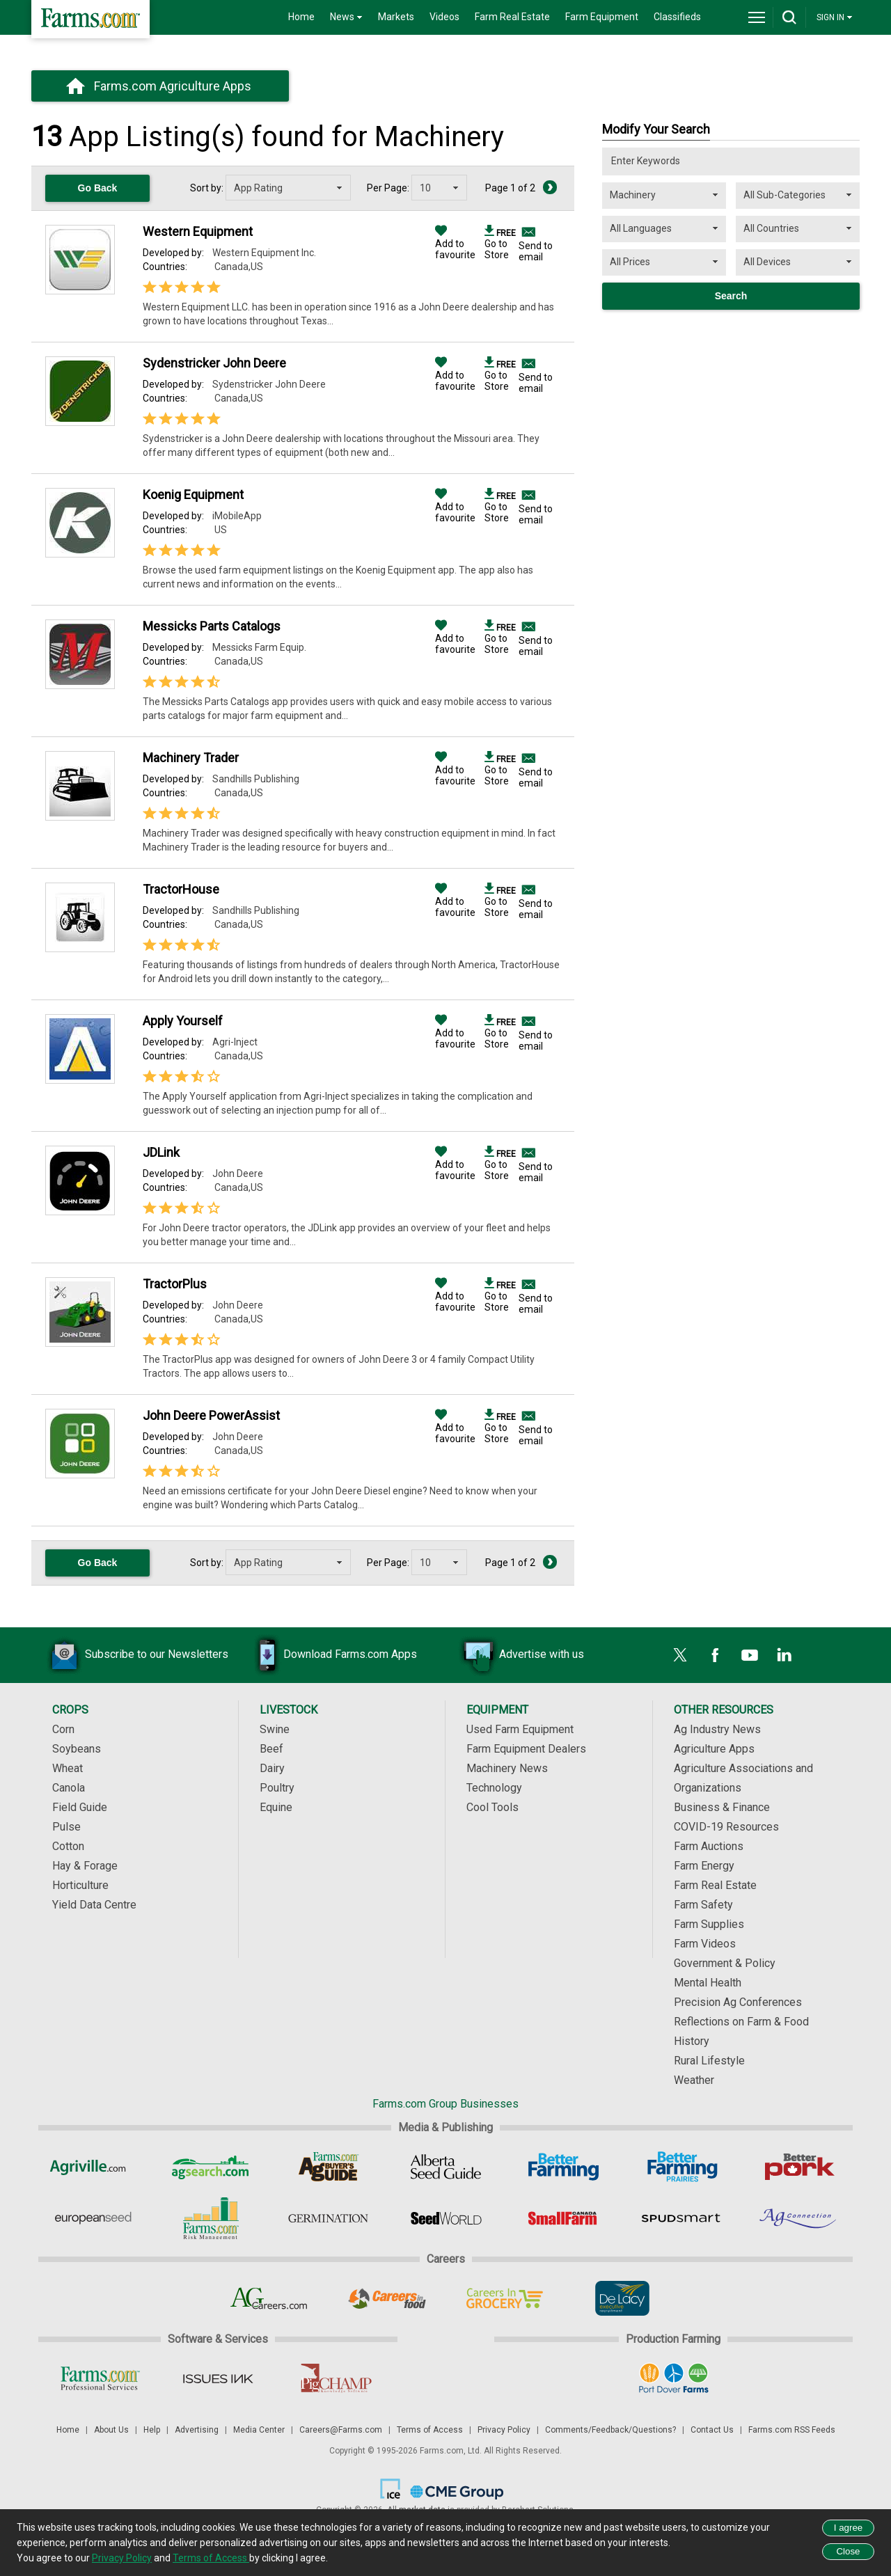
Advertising (197, 2430)
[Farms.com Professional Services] (99, 2378)
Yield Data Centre (94, 1904)
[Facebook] (715, 1655)
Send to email (536, 251)
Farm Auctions (708, 1846)
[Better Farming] (563, 2167)
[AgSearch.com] (210, 2167)
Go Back (98, 187)
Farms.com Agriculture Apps (172, 86)
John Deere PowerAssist (211, 1415)
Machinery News (507, 1768)
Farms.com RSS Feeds (791, 2430)
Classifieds (677, 16)
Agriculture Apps (714, 1748)
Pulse (66, 1826)
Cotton (68, 1846)
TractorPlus (175, 1284)
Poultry (277, 1787)
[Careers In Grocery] (504, 2298)
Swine (275, 1729)
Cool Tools (492, 1807)
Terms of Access (430, 2430)
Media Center (259, 2430)
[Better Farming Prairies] (681, 2167)
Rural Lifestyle (709, 2060)
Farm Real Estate (512, 16)
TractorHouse (181, 889)
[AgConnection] (798, 2218)
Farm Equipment (601, 16)
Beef (271, 1748)
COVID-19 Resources (726, 1826)
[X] (680, 1655)
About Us (111, 2430)
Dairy (272, 1768)
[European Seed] (92, 2218)
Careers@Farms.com (340, 2430)
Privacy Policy (504, 2430)
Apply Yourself (183, 1020)
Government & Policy (724, 1963)
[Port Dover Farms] (673, 2378)
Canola (68, 1787)
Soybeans (76, 1748)
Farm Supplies (709, 1924)
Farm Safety (703, 1904)
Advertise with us (520, 1655)
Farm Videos (705, 1943)
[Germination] (328, 2218)
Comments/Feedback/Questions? (610, 2430)
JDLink (161, 1152)
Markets (396, 16)
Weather (694, 2080)
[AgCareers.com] (269, 2298)
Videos (444, 16)
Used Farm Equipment (520, 1729)
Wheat (67, 1768)
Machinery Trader (191, 757)
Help (151, 2430)
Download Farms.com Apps (329, 1655)
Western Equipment (198, 231)
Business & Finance (722, 1807)
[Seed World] (445, 2218)
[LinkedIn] (784, 1655)
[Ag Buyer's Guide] (328, 2167)
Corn (63, 1729)
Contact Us (712, 2430)
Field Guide (79, 1807)
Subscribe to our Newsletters (135, 1655)
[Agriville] (92, 2167)
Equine (276, 1807)
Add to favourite (455, 243)
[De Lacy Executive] (621, 2298)
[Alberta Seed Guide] (445, 2167)
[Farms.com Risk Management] (210, 2218)
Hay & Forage (85, 1865)
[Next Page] (549, 187)
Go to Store (500, 243)
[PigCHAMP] (335, 2378)
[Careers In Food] (386, 2298)
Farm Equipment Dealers (526, 1748)
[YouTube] (750, 1655)
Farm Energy (704, 1865)
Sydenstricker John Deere (214, 363)
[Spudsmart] (681, 2218)
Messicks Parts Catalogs (212, 626)
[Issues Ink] (217, 2378)
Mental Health (707, 1982)
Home (301, 16)
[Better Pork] (798, 2167)
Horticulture (80, 1885)
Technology (494, 1787)
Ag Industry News (717, 1729)
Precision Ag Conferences (738, 2002)
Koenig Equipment (193, 494)
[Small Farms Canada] (563, 2218)
